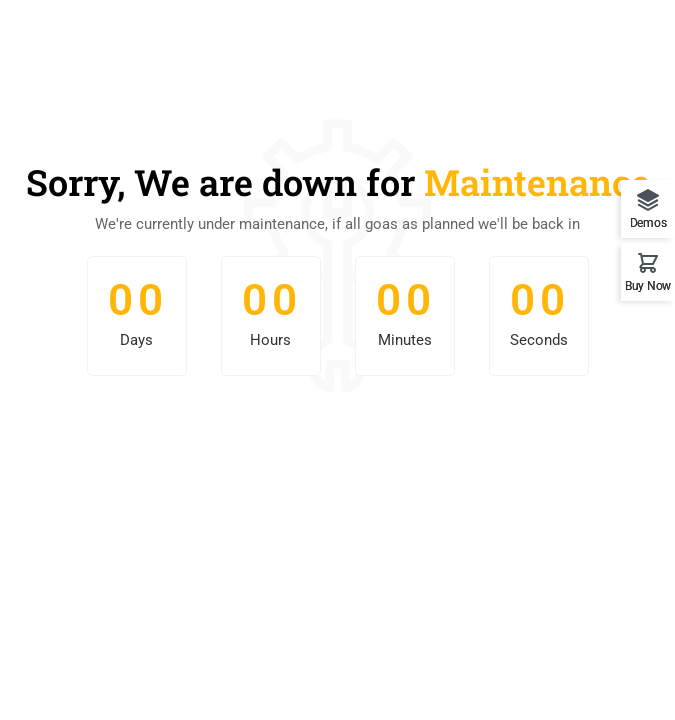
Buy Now (648, 285)
